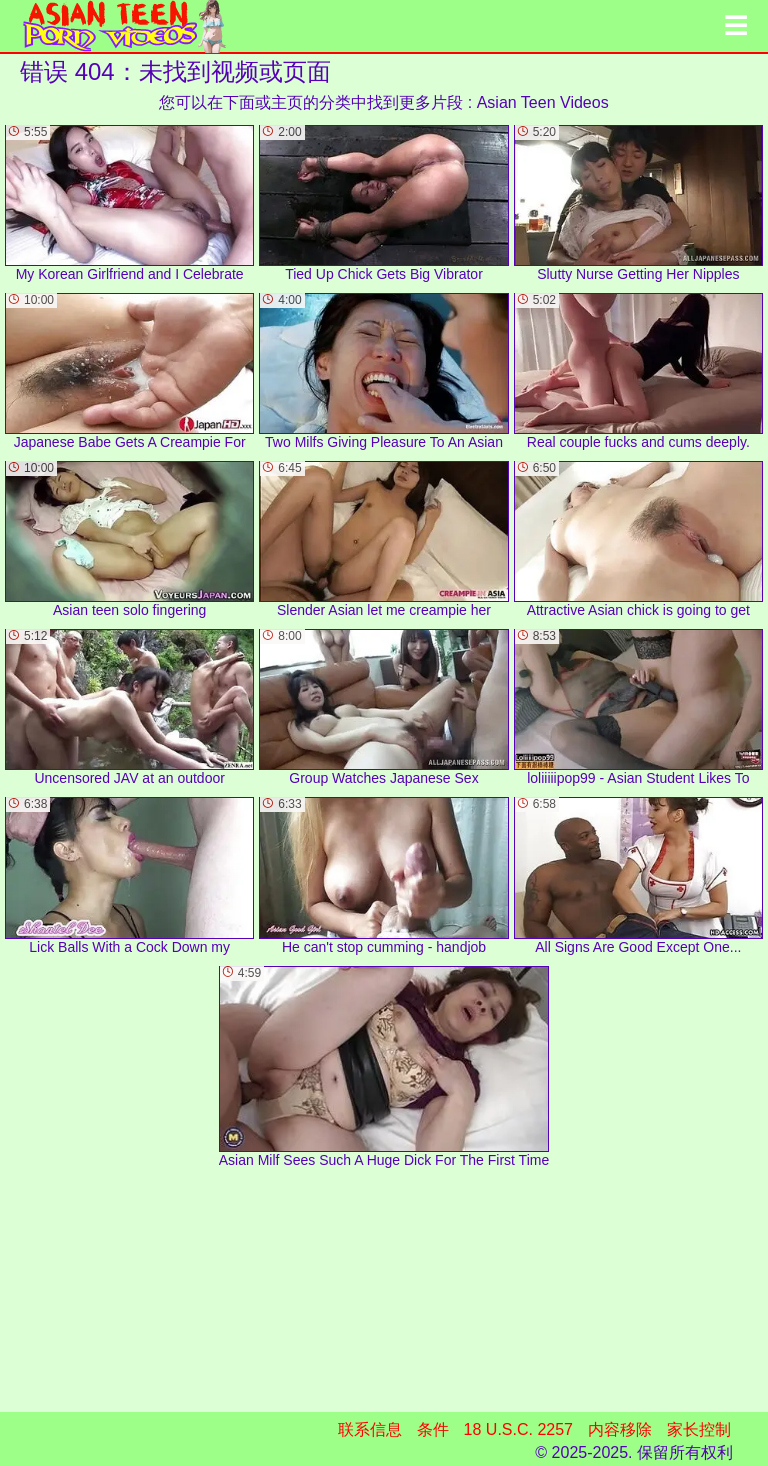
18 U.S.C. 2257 (518, 1429)
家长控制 (699, 1429)
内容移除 (620, 1429)
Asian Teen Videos (543, 102)
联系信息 (370, 1429)
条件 (433, 1429)
